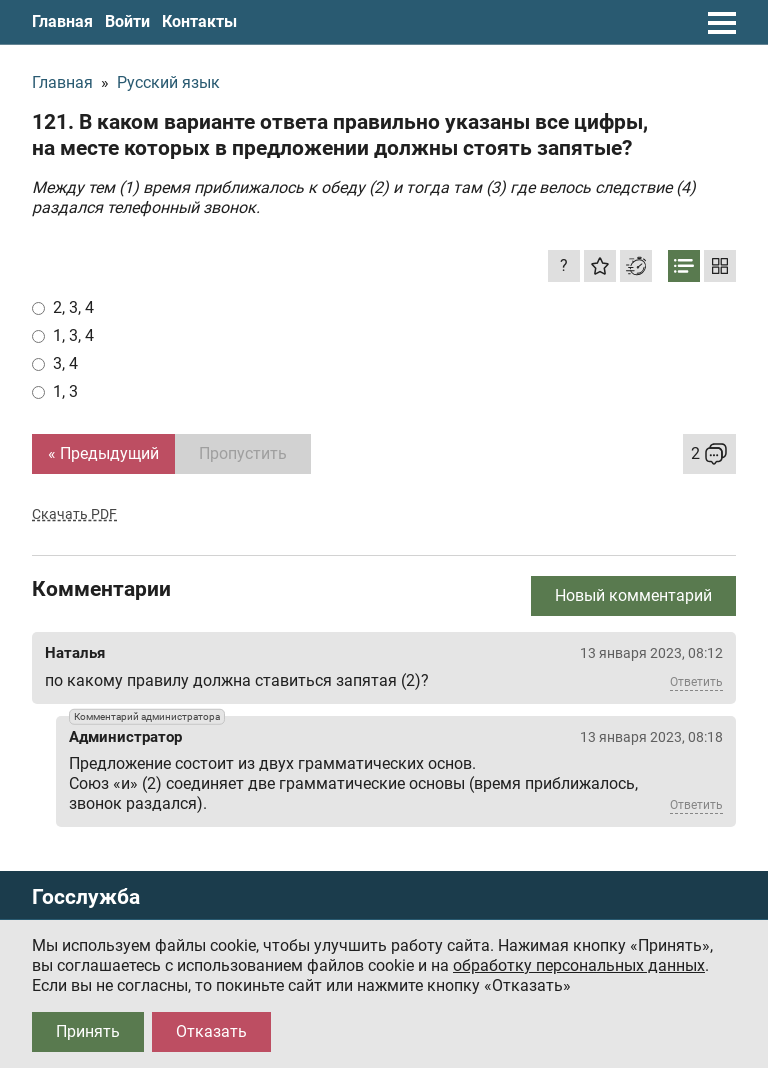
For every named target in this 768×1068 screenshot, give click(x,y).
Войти (127, 21)
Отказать (211, 1031)
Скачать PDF (74, 514)
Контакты (199, 21)
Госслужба (86, 897)
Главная (62, 21)
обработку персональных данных (579, 965)
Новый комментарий (633, 595)
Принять (88, 1031)
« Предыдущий (103, 453)
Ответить (696, 682)
